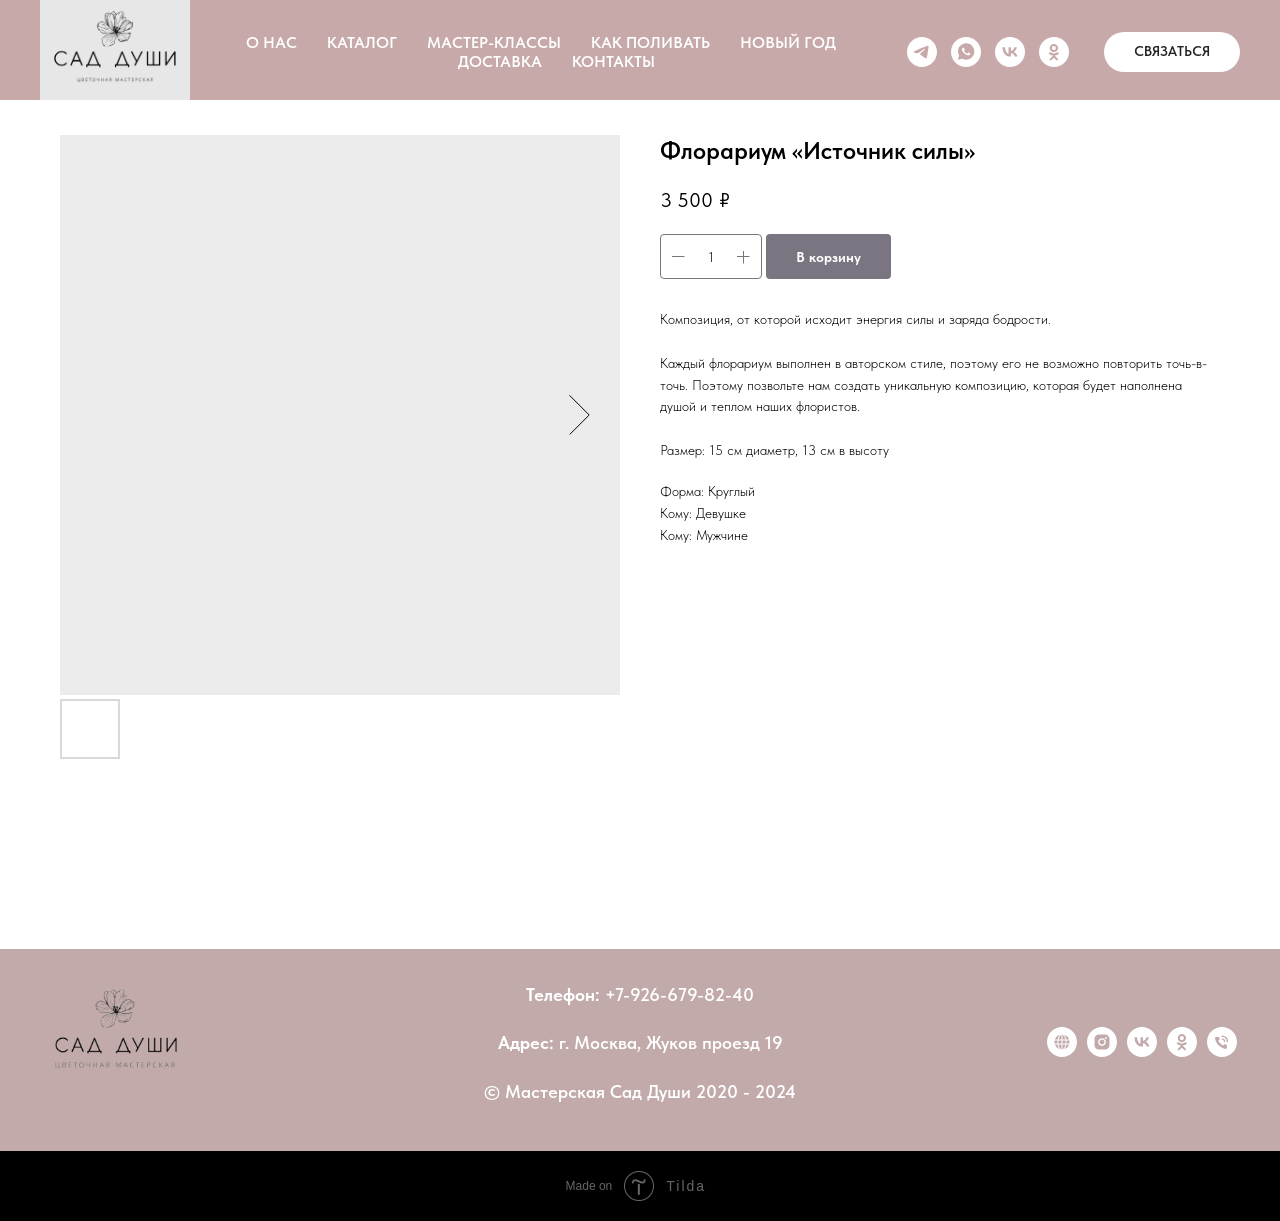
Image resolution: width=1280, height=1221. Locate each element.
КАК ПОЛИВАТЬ (650, 42)
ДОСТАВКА (500, 61)
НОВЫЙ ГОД (788, 42)
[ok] (1054, 52)
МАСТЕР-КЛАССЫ (494, 42)
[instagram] (1102, 1051)
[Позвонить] (1222, 1051)
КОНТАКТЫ (613, 61)
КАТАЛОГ (362, 42)
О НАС (271, 42)
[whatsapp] (966, 52)
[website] (1062, 1051)
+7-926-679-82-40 (679, 994)
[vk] (1010, 52)
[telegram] (922, 52)
